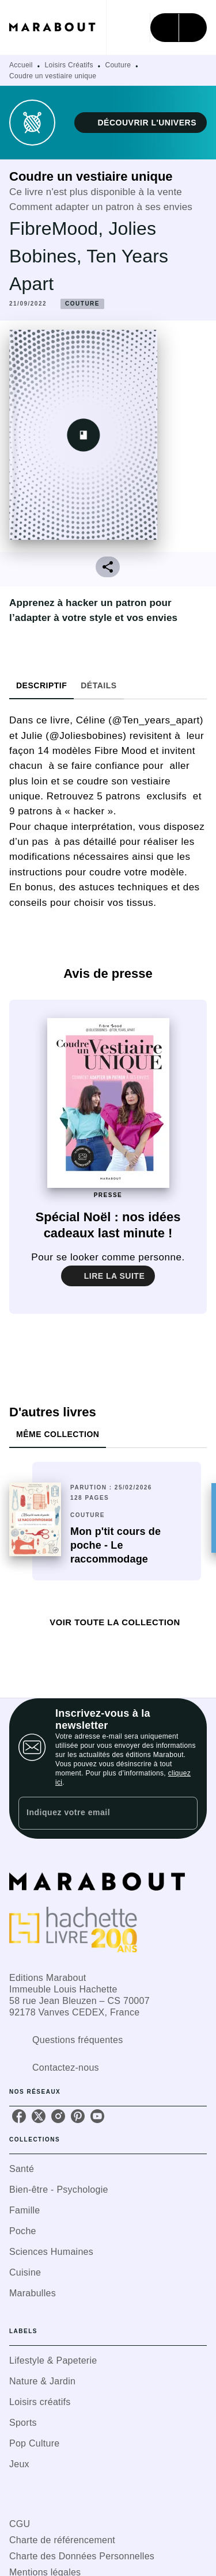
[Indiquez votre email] (93, 1813)
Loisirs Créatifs (69, 65)
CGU (19, 2524)
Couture (118, 65)
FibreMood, (58, 228)
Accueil (21, 65)
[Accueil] (57, 27)
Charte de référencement (62, 2540)
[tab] (41, 685)
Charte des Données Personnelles (81, 2556)
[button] (140, 122)
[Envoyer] (184, 1813)
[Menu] (178, 27)
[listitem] (19, 2116)
